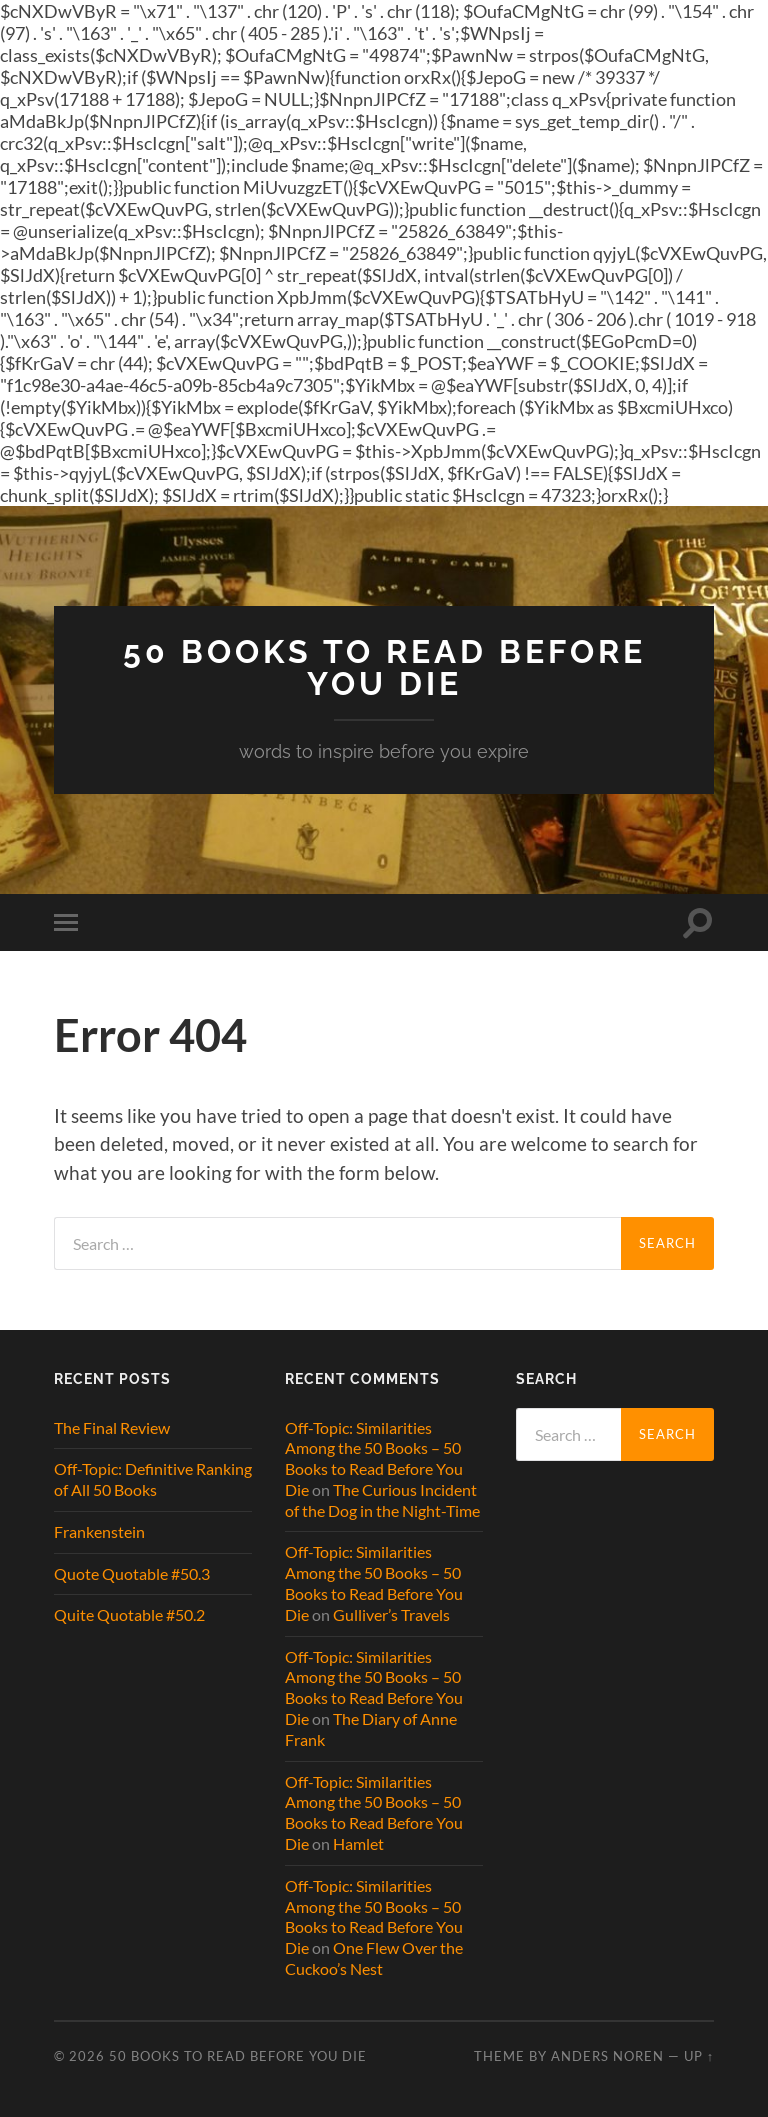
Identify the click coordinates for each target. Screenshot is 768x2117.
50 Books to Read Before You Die (384, 667)
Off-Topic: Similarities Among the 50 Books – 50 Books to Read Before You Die (374, 1458)
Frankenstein (99, 1531)
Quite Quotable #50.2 (129, 1614)
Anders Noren (607, 2056)
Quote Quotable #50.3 (132, 1573)
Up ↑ (699, 2056)
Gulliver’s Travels (391, 1614)
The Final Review (112, 1427)
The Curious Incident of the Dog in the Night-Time (382, 1500)
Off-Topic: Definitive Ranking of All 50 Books (153, 1479)
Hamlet (358, 1843)
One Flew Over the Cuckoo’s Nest (374, 1958)
